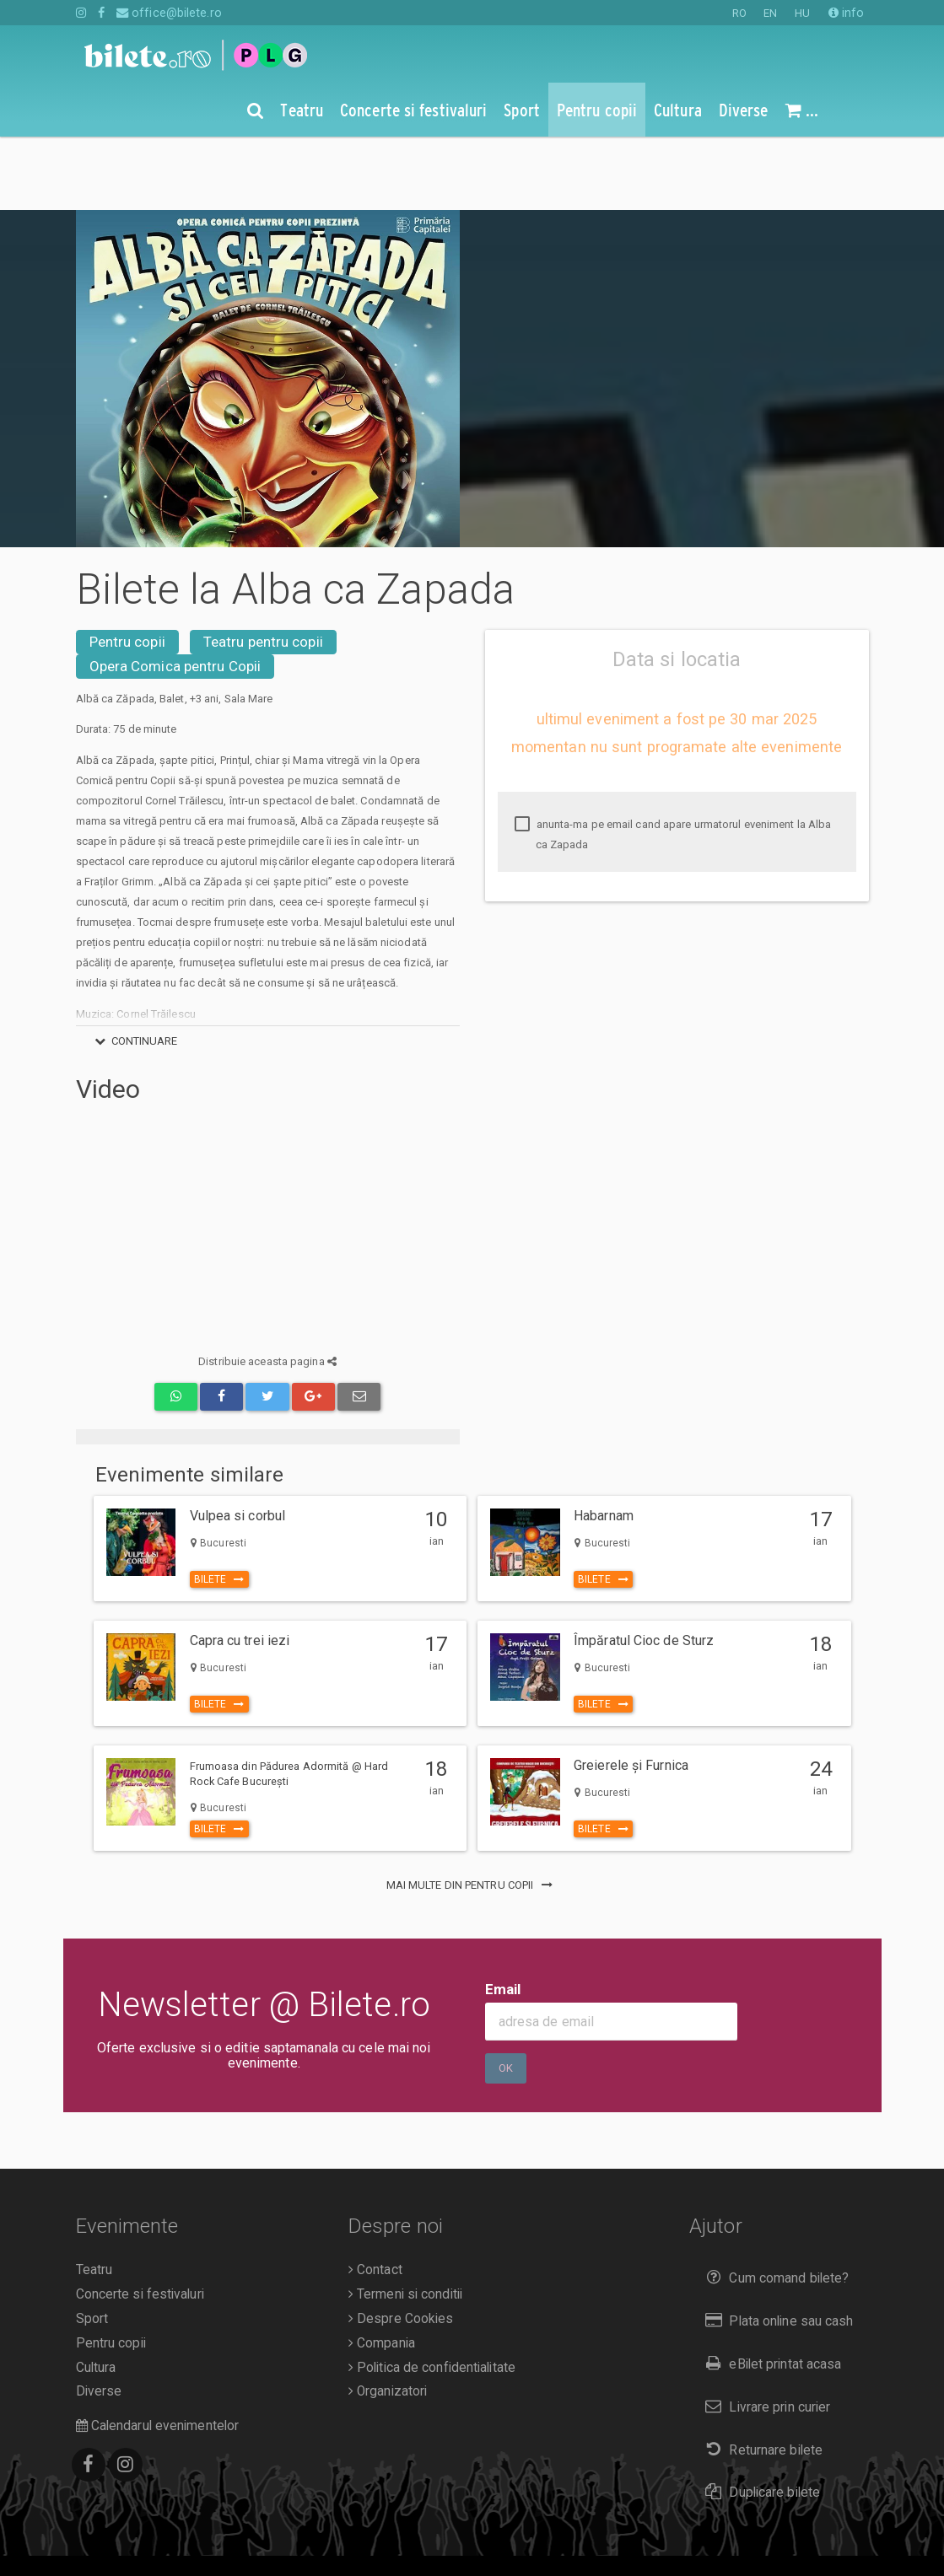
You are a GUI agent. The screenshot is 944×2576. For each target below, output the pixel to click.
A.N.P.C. (102, 2537)
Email (503, 1915)
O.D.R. (152, 2537)
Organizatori (387, 2318)
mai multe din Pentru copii (472, 1811)
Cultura (96, 2294)
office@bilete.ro (169, 12)
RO (739, 13)
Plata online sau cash (776, 2248)
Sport (92, 2245)
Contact (375, 2196)
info (846, 12)
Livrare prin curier (764, 2334)
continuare (133, 967)
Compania (381, 2270)
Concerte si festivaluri (140, 2221)
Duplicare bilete (759, 2419)
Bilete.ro (191, 2513)
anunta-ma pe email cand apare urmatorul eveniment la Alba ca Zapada (673, 761)
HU (802, 13)
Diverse (99, 2318)
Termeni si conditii (405, 2221)
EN (770, 13)
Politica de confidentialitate (431, 2294)
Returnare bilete (760, 2377)
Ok (506, 1994)
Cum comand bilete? (773, 2205)
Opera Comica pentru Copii (175, 592)
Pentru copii (127, 568)
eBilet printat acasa (769, 2291)
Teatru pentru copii (263, 568)
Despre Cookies (401, 2245)
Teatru (94, 2196)
